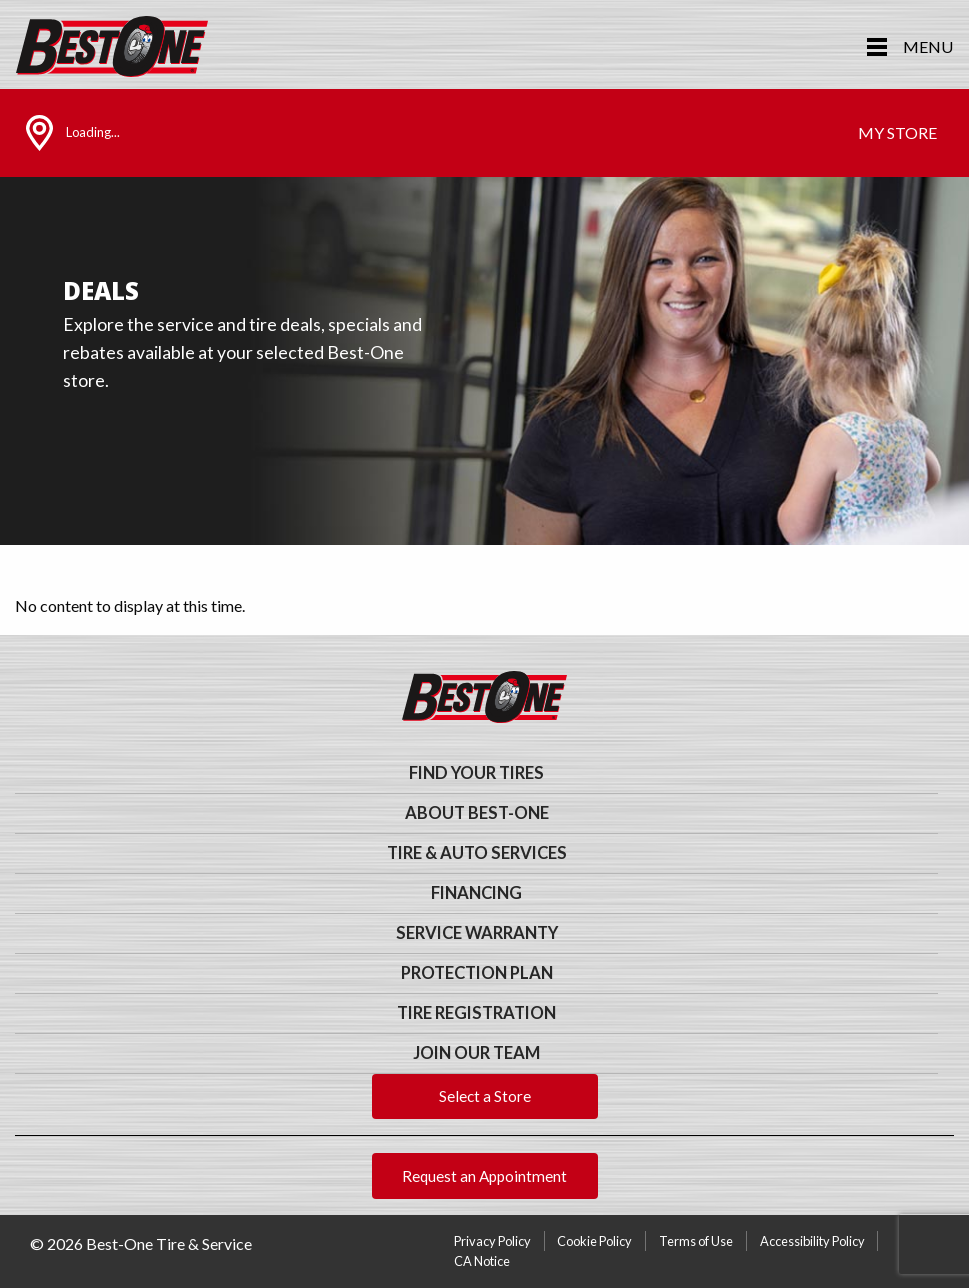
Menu (928, 46)
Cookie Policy (594, 1241)
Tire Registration (476, 1013)
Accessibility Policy (812, 1241)
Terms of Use (696, 1241)
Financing (476, 893)
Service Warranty (477, 933)
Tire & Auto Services (477, 853)
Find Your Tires (476, 773)
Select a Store (485, 1096)
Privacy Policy (492, 1241)
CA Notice (482, 1261)
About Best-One (477, 813)
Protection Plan (477, 973)
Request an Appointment (484, 1176)
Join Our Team (476, 1053)
